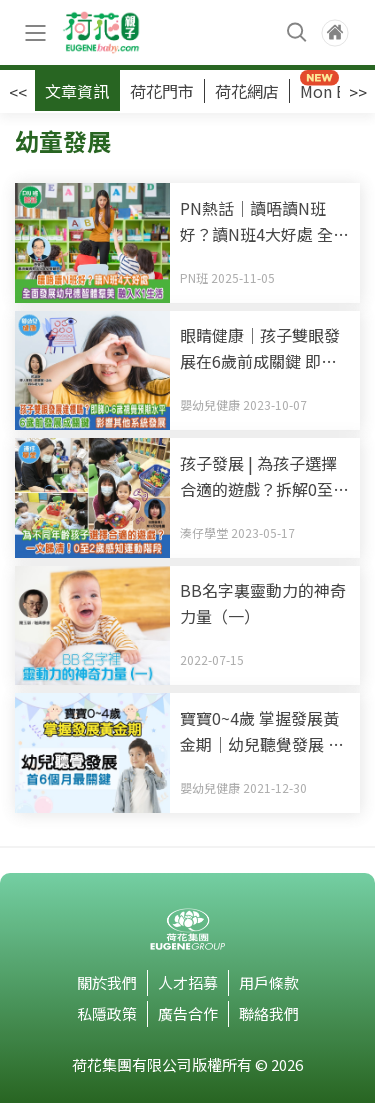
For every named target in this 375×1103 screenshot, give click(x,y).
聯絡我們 (269, 1013)
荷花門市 (162, 91)
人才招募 (188, 982)
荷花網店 (247, 91)
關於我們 (107, 982)
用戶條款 (269, 982)
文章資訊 (77, 91)
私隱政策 (107, 1013)
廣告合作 (188, 1013)
